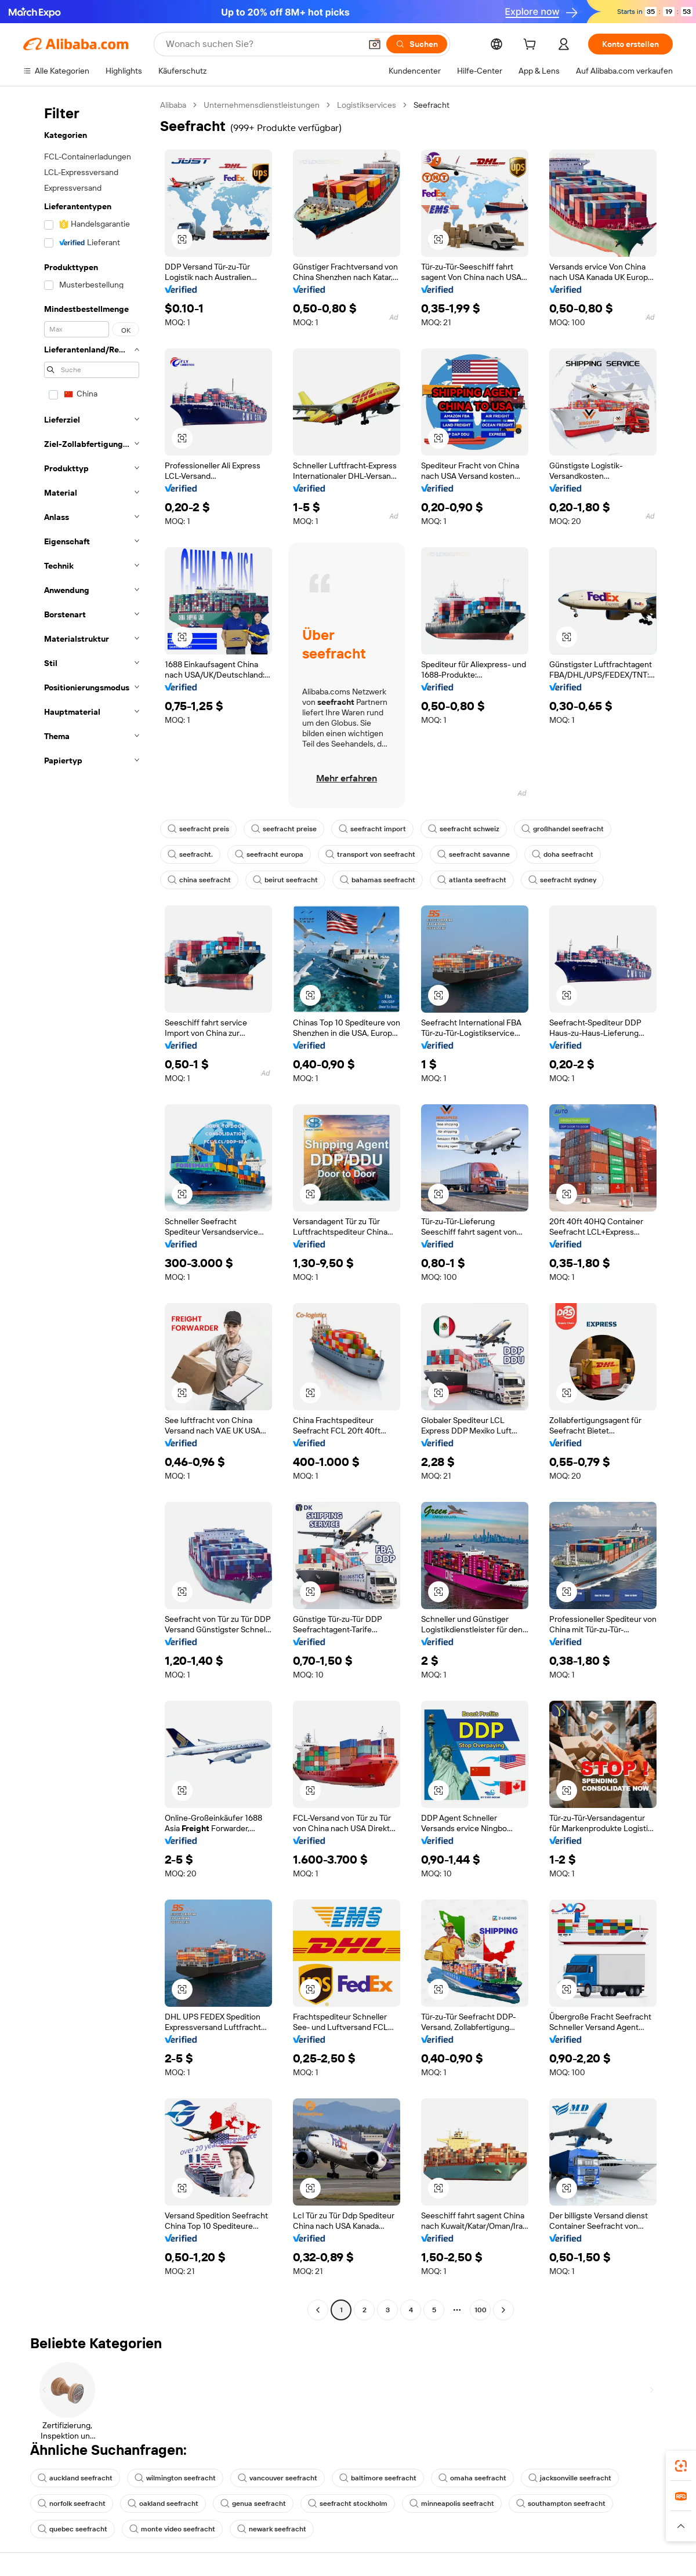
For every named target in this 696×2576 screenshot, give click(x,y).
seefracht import (372, 829)
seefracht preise (284, 829)
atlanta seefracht (471, 880)
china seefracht (199, 880)
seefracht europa (269, 854)
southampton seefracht (561, 2503)
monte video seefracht (172, 2529)
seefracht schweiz (463, 829)
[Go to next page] (503, 2310)
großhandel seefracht (562, 829)
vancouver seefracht (277, 2478)
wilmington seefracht (175, 2478)
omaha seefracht (472, 2478)
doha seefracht (562, 854)
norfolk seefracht (72, 2503)
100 (480, 2310)
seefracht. (190, 854)
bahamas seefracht (377, 880)
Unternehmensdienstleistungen (262, 105)
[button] (375, 44)
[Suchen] (416, 44)
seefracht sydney (562, 880)
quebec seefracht (72, 2529)
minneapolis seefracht (451, 2503)
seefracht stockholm (347, 2503)
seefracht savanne (473, 854)
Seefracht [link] (431, 105)
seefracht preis (198, 829)
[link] (681, 2466)
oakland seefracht (163, 2503)
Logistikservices (366, 105)
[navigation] (88, 1209)
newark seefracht (271, 2529)
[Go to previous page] (317, 2310)
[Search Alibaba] (262, 44)
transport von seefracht (370, 854)
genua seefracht (253, 2503)
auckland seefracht (75, 2478)
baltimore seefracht (377, 2478)
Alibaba (173, 105)
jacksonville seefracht (569, 2478)
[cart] (532, 45)
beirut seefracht (285, 880)
